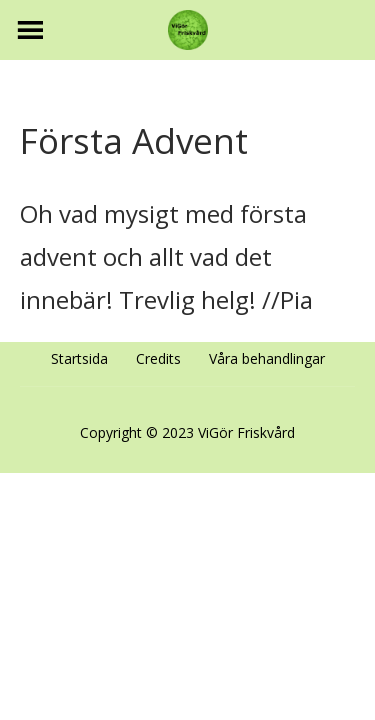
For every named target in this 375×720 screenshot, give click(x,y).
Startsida (79, 358)
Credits (158, 358)
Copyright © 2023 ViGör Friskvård (187, 432)
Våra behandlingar (267, 358)
